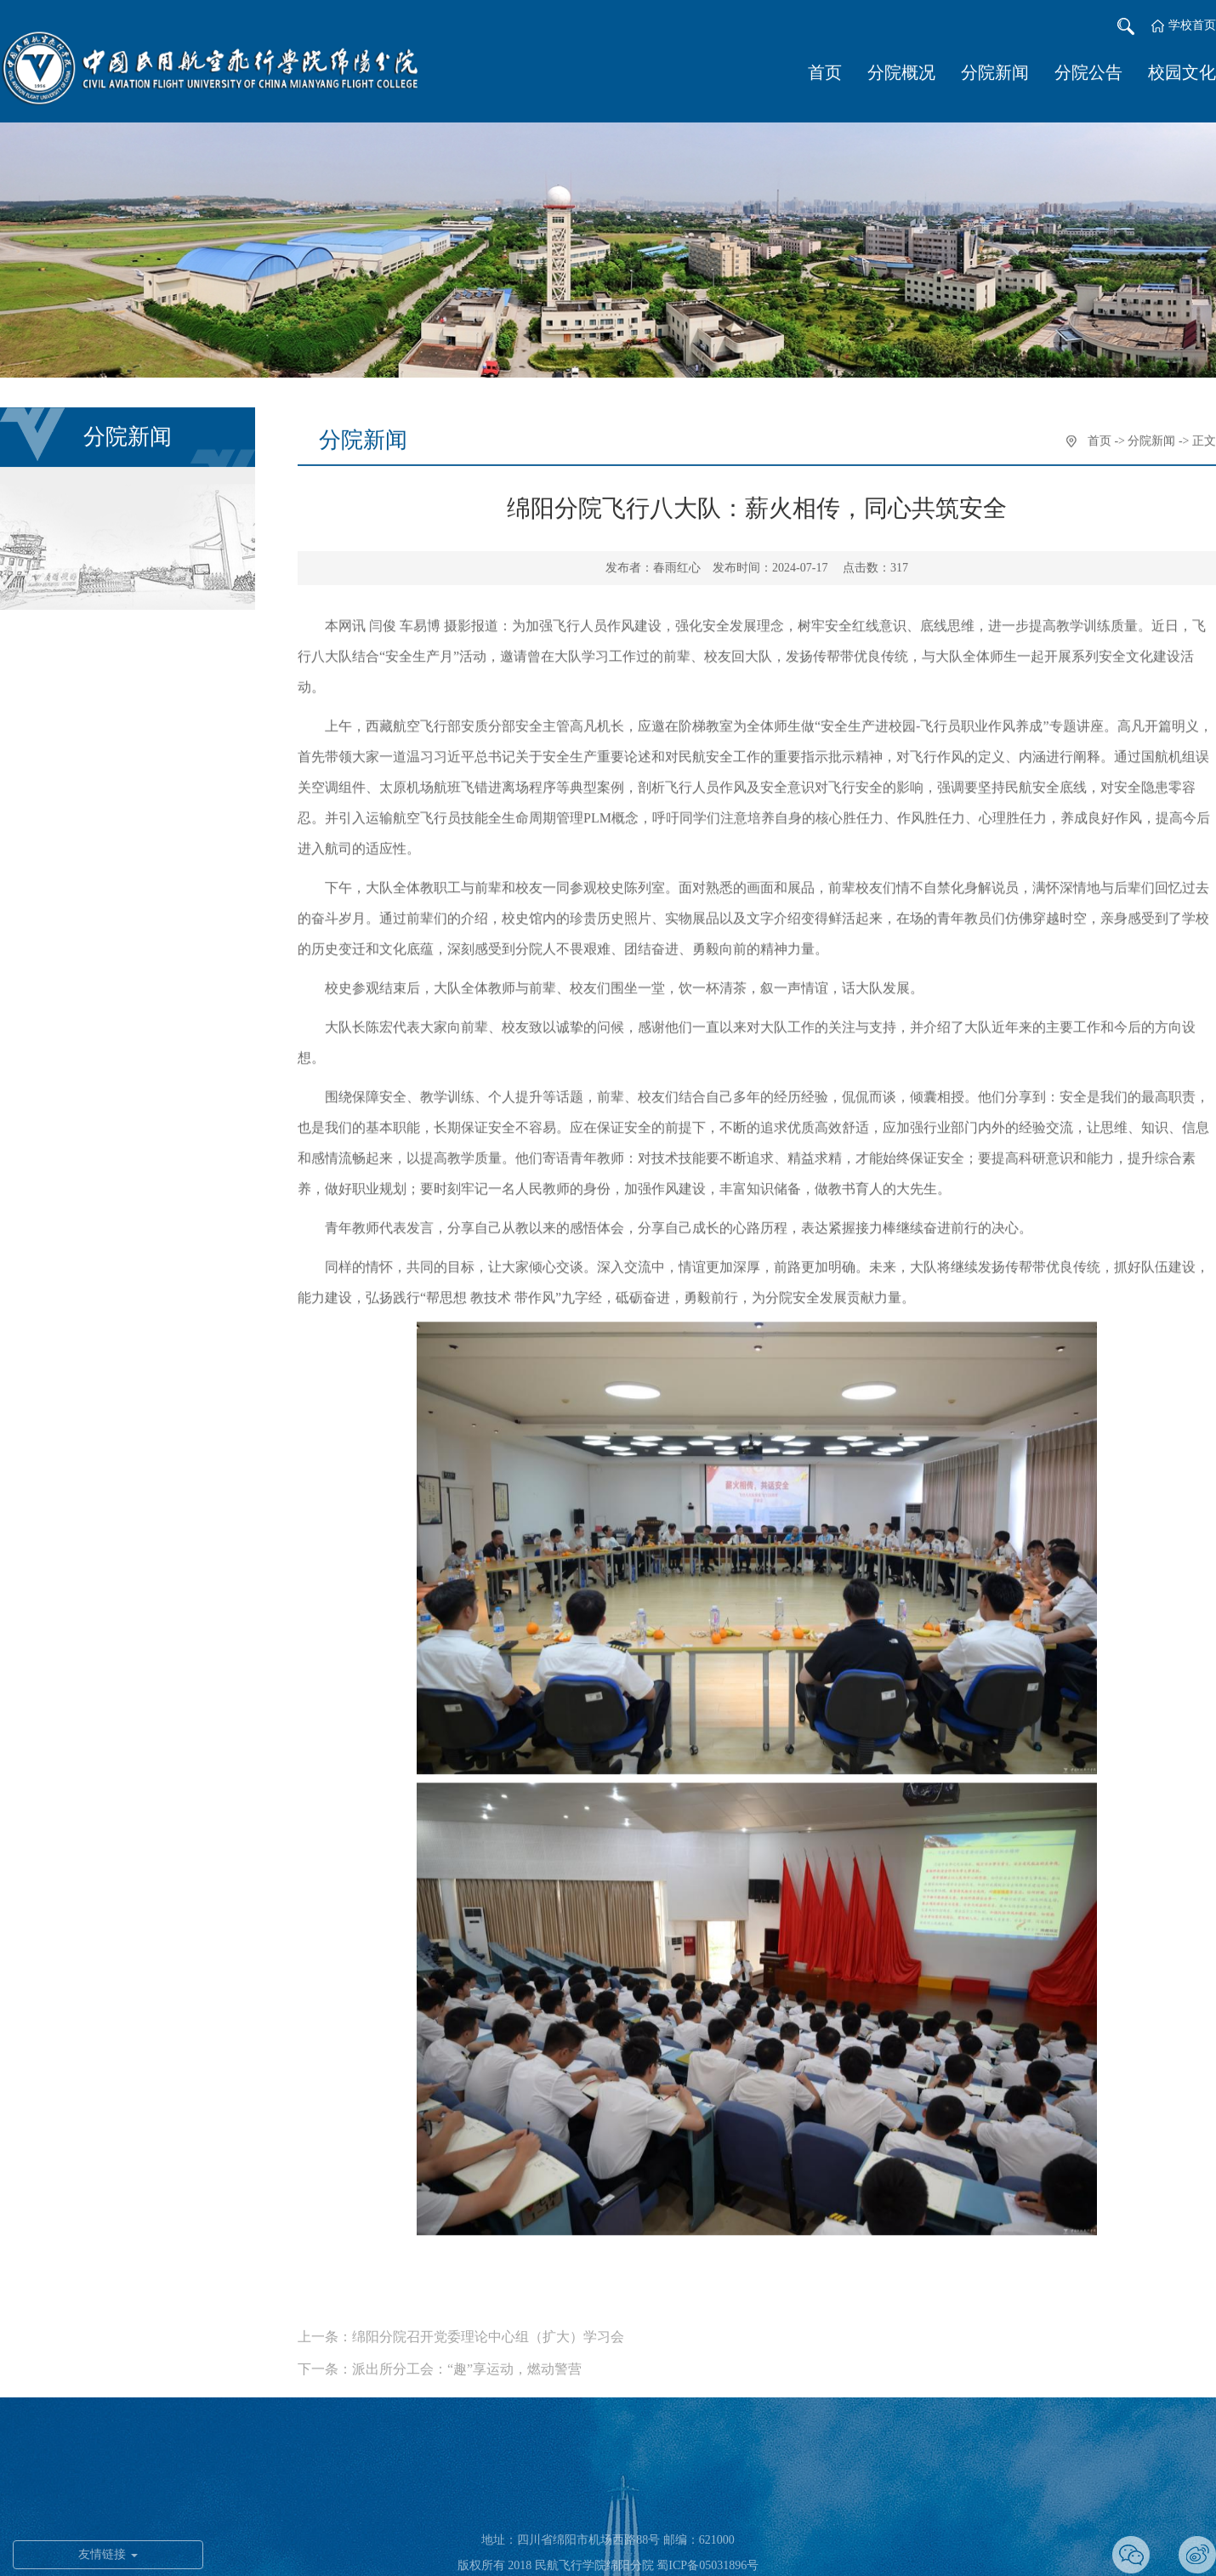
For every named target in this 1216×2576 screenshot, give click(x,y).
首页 (825, 74)
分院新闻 (995, 74)
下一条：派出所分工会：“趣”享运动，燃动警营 (440, 2394)
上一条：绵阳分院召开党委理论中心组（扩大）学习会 (461, 2362)
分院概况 (901, 74)
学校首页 (1192, 26)
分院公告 (1088, 74)
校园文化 (1182, 74)
